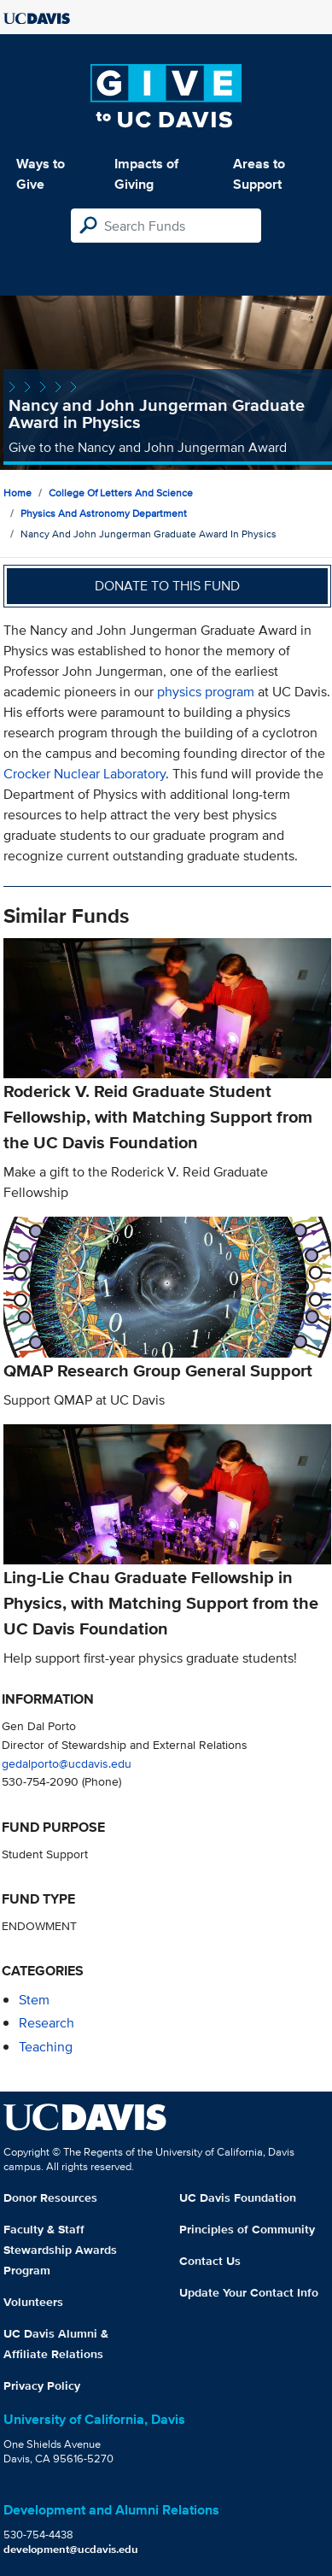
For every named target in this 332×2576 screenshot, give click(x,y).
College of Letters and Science (121, 492)
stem (34, 2000)
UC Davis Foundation (237, 2197)
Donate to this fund (167, 586)
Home (17, 492)
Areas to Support (259, 174)
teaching (46, 2047)
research (46, 2023)
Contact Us (210, 2260)
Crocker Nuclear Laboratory (84, 773)
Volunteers (33, 2301)
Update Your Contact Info (248, 2292)
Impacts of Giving (146, 174)
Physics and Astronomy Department (103, 513)
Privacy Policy (41, 2385)
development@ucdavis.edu (70, 2549)
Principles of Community (247, 2229)
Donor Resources (50, 2197)
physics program (205, 691)
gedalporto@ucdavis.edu (66, 1763)
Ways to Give (40, 174)
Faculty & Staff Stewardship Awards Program (60, 2250)
